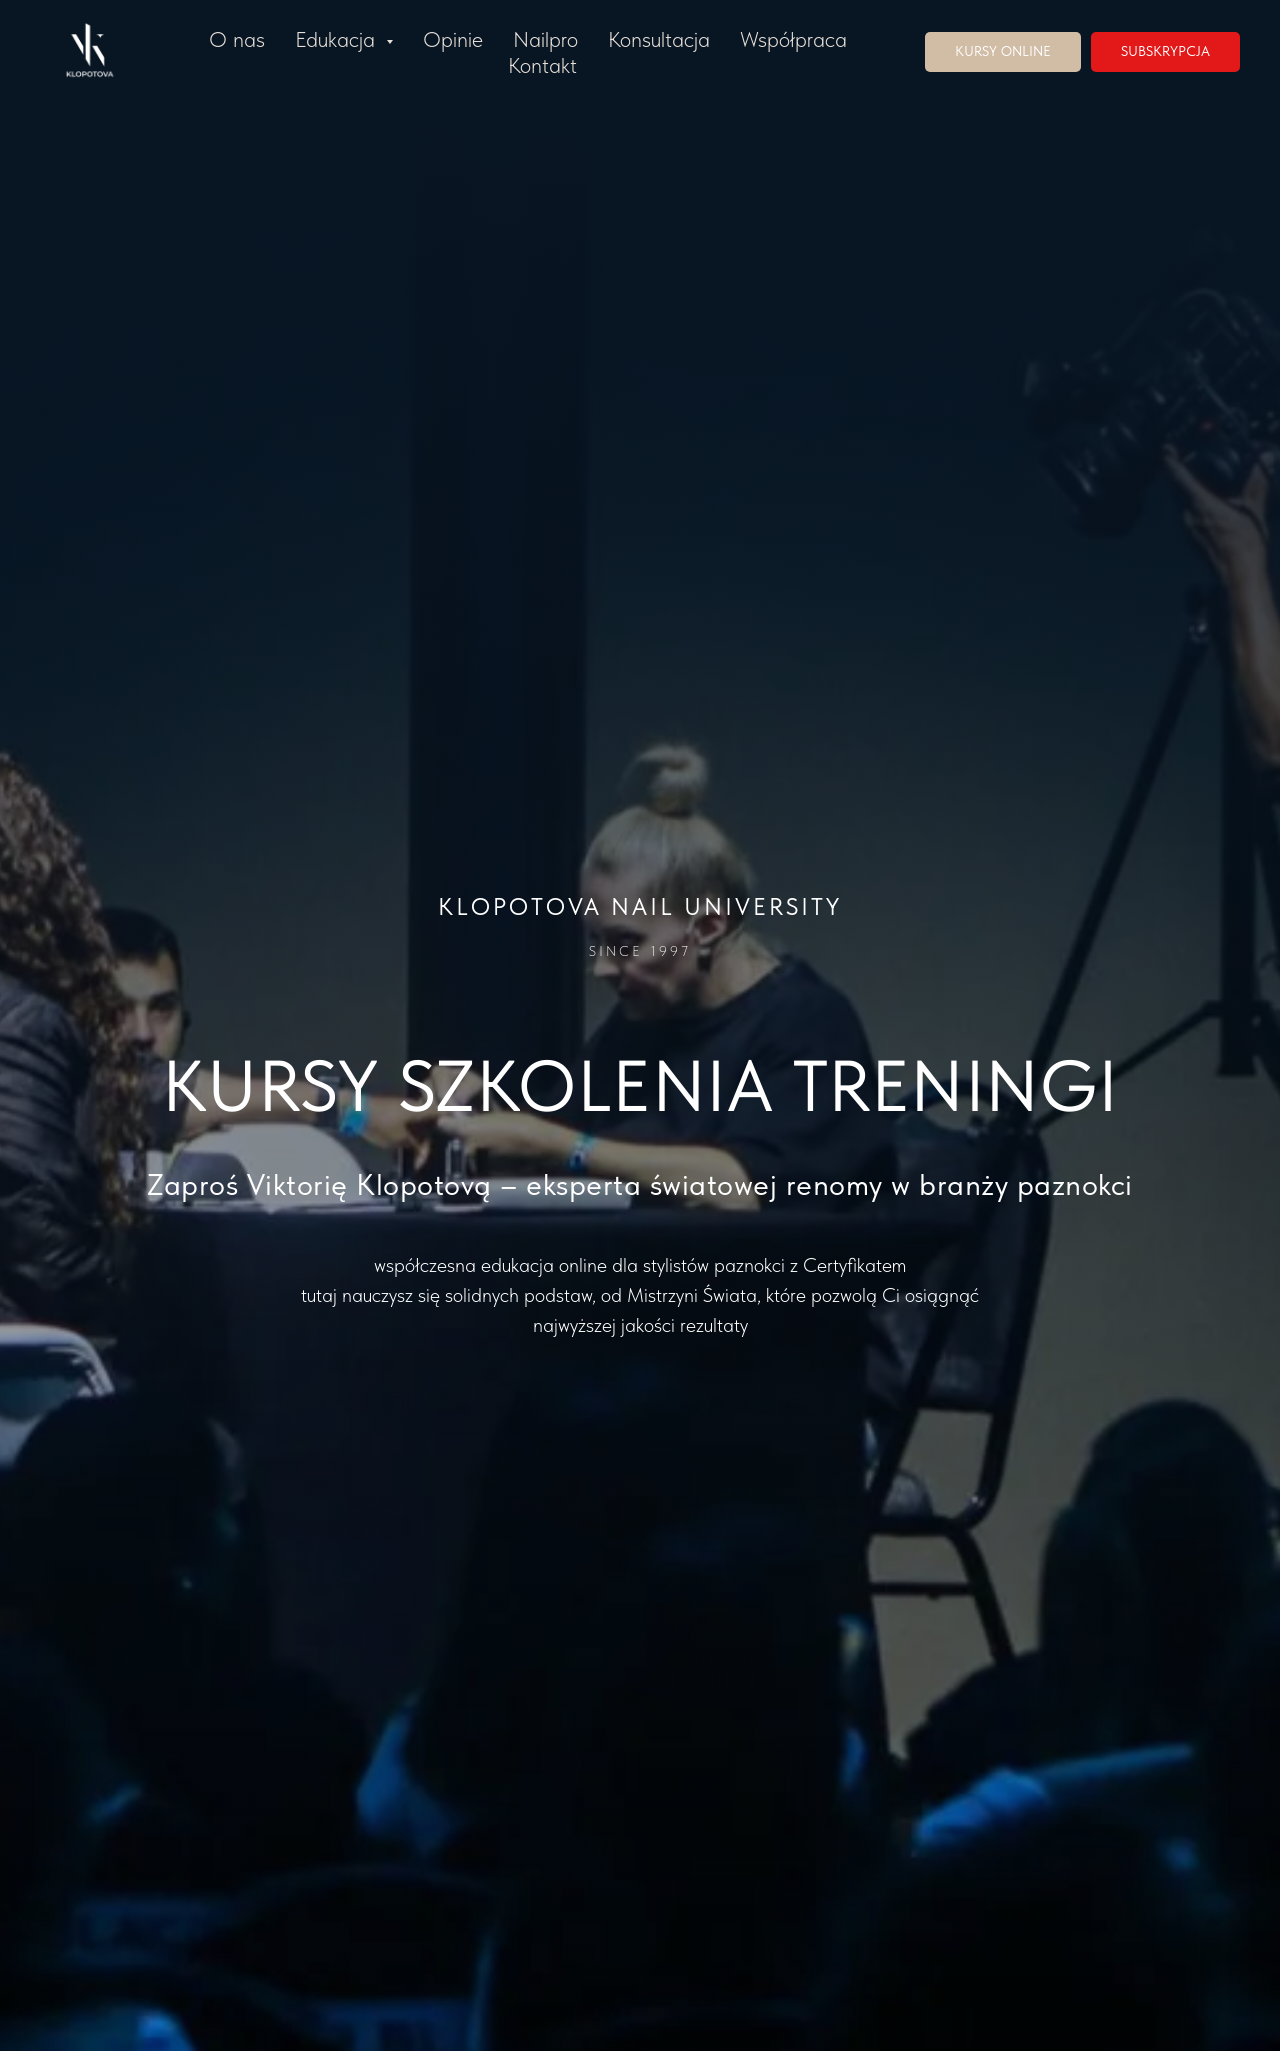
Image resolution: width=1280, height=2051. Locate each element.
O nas (237, 39)
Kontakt (542, 65)
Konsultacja (659, 39)
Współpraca (793, 39)
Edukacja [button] (338, 39)
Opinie (453, 39)
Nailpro (545, 39)
